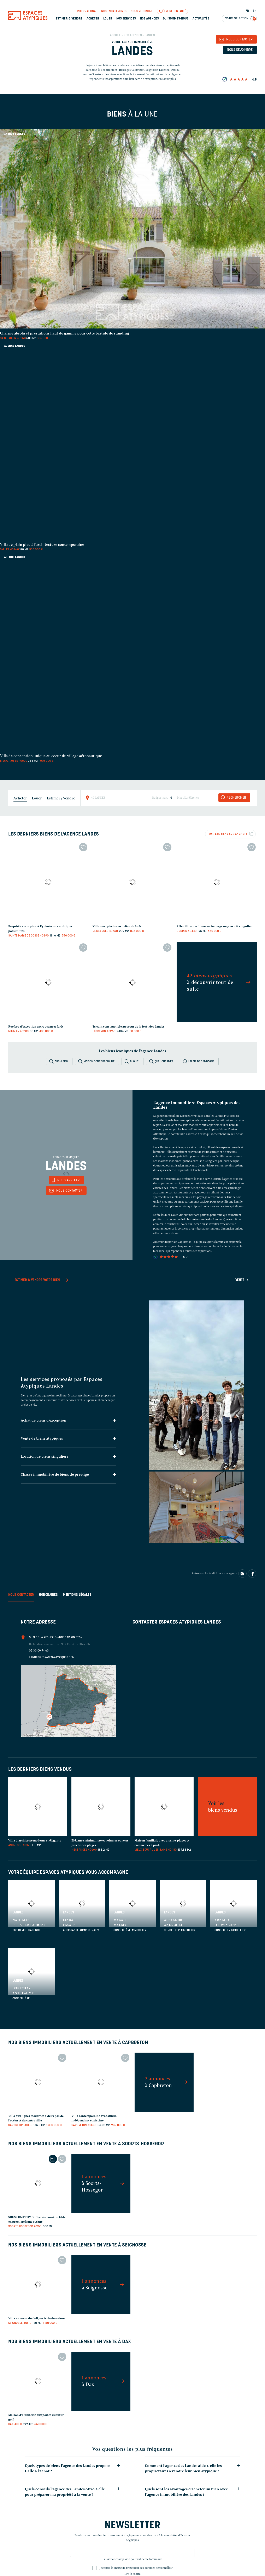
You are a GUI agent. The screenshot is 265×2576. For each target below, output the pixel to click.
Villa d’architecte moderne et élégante (34, 1840)
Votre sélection (240, 19)
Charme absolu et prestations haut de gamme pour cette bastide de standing (64, 333)
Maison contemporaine (99, 1061)
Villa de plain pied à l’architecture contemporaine (42, 544)
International (87, 11)
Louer (107, 18)
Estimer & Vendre (69, 18)
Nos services (126, 18)
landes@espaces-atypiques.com (52, 1657)
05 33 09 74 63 (39, 1650)
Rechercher (236, 797)
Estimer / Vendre (61, 798)
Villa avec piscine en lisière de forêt (117, 926)
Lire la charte (132, 2574)
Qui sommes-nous (176, 18)
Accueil (115, 35)
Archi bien (61, 1061)
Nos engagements (113, 11)
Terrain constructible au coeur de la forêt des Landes (129, 1026)
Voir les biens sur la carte (227, 834)
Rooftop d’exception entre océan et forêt (35, 1026)
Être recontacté (174, 11)
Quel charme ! (164, 1061)
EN (254, 10)
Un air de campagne (201, 1061)
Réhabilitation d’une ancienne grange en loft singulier (214, 926)
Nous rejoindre (142, 11)
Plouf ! (134, 1061)
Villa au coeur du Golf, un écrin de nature (36, 2318)
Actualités (201, 18)
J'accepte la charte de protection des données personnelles (136, 2568)
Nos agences (149, 18)
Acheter (93, 18)
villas (161, 1147)
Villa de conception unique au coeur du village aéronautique (51, 756)
